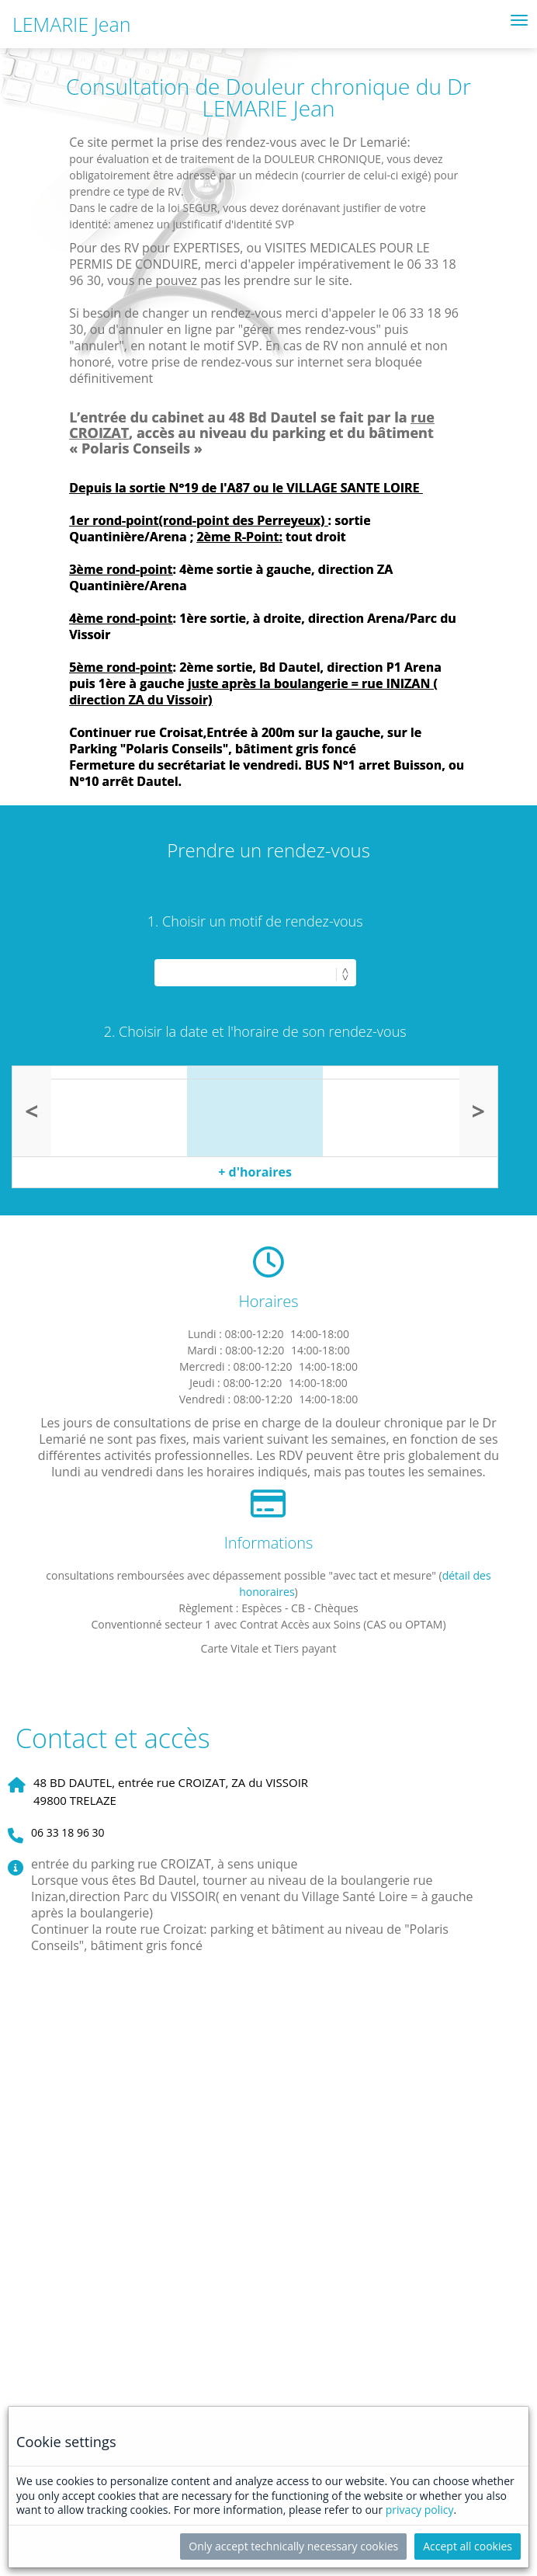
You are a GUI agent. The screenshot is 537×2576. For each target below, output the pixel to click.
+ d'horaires (255, 1171)
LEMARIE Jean (71, 24)
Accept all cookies (467, 2546)
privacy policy (420, 2509)
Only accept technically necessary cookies (293, 2546)
